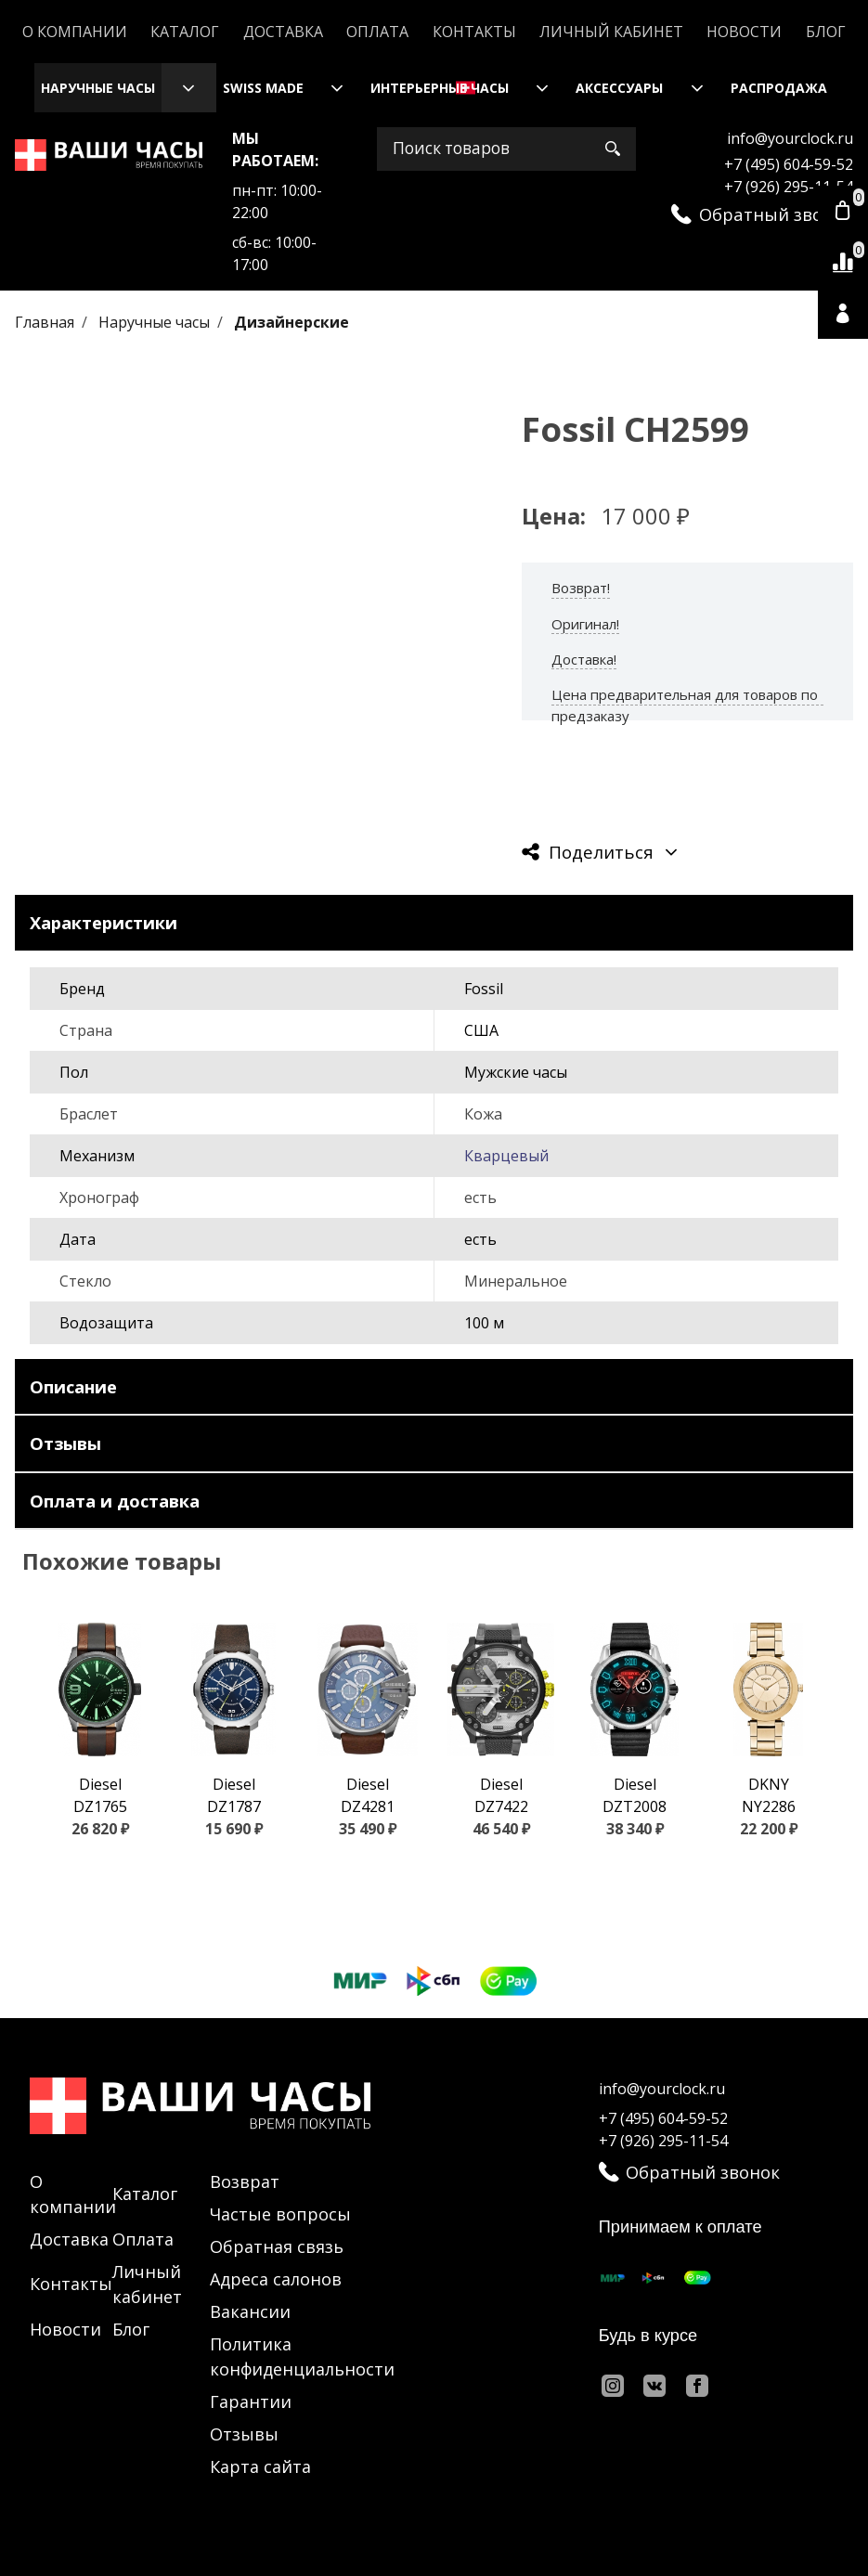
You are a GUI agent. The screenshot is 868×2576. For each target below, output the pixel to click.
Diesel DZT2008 (634, 1795)
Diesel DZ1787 (234, 1795)
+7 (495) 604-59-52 (788, 164)
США (481, 1030)
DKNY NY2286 (769, 1795)
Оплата (377, 31)
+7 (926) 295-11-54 (788, 186)
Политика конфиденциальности (302, 2356)
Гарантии (250, 2401)
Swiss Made (263, 88)
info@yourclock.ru (790, 138)
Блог (826, 31)
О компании (74, 31)
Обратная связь (276, 2246)
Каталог (184, 31)
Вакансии (250, 2311)
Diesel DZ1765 (100, 1795)
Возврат (244, 2181)
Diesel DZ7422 (501, 1795)
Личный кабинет (611, 31)
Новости (744, 31)
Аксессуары (619, 88)
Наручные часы (98, 88)
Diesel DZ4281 (368, 1795)
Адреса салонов (276, 2279)
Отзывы (244, 2434)
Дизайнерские (291, 322)
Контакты (474, 31)
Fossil (483, 988)
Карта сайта (260, 2466)
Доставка (283, 31)
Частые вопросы (280, 2214)
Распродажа (779, 88)
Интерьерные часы (439, 88)
